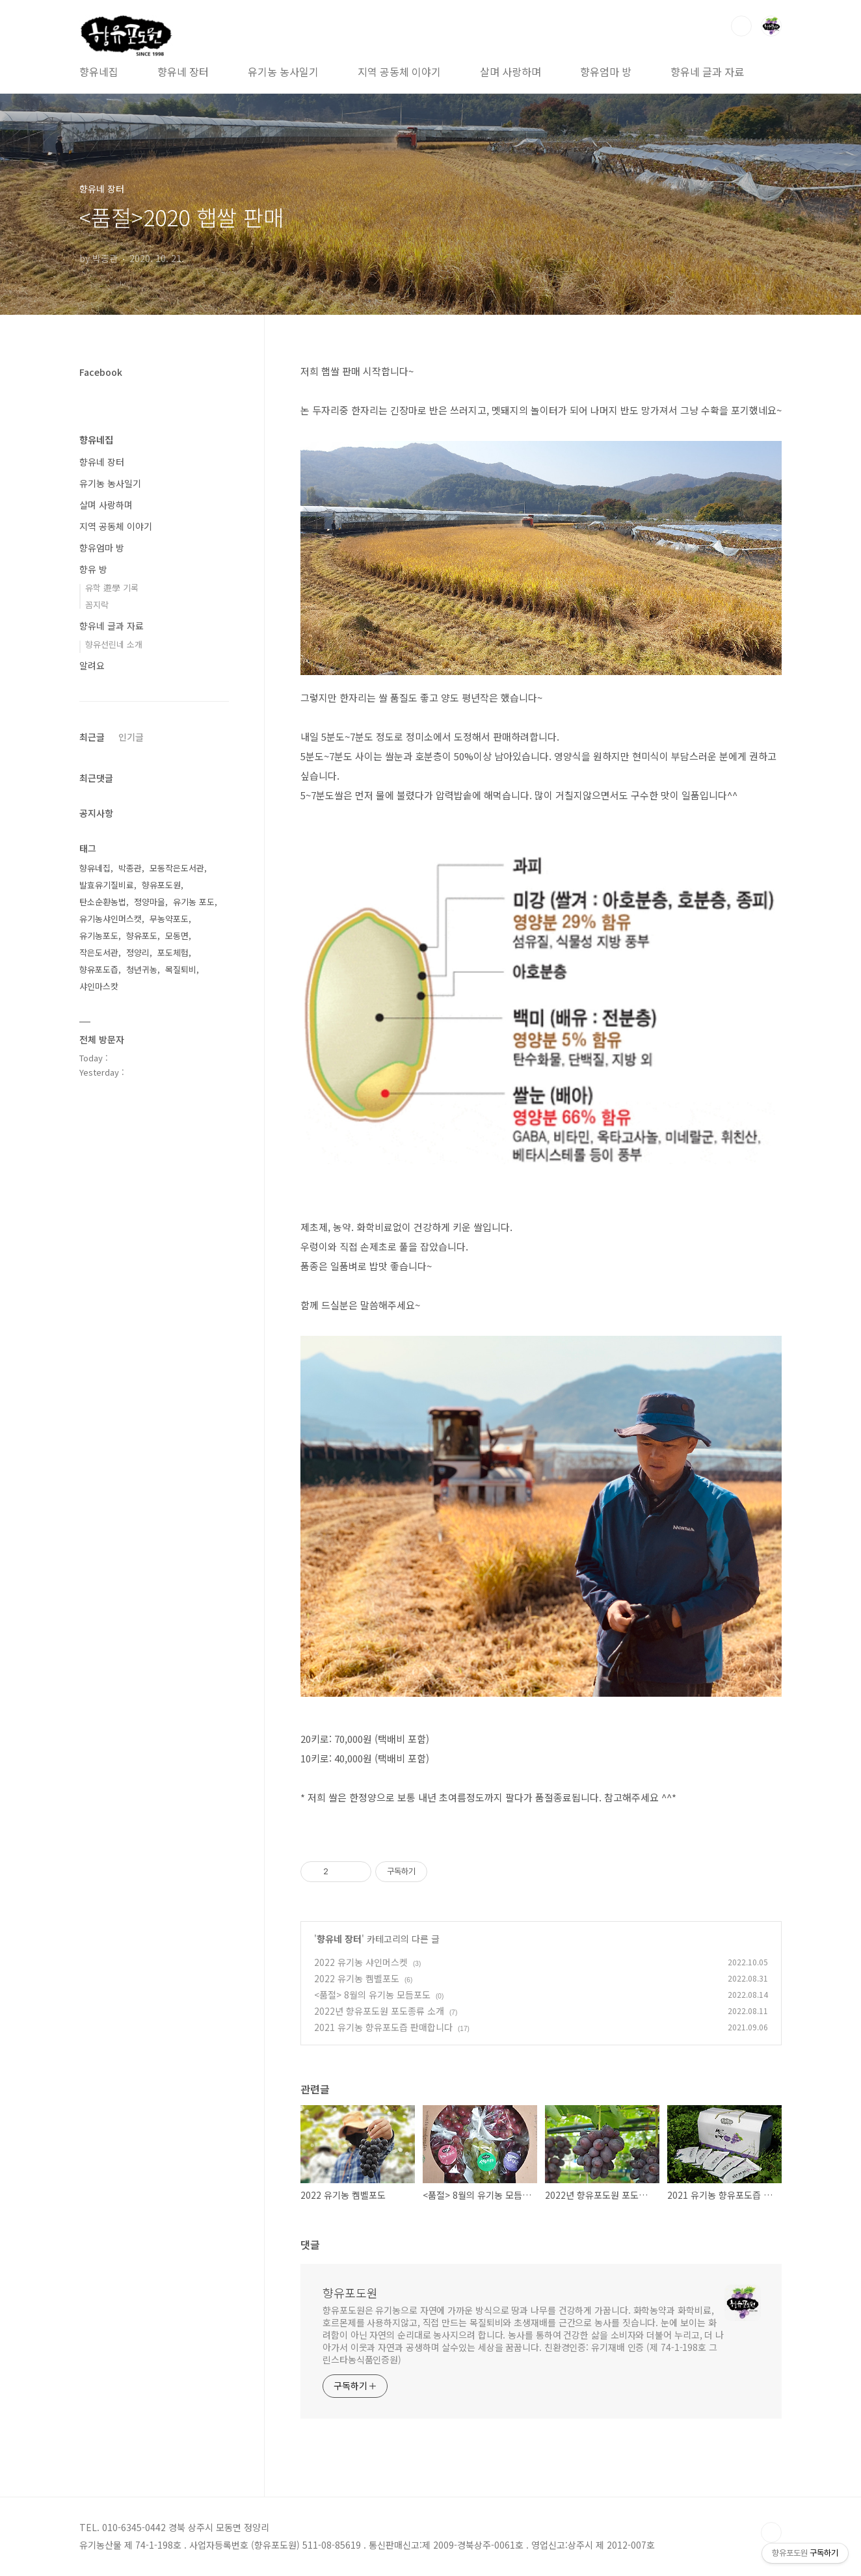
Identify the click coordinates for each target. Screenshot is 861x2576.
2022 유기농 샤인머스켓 (361, 1962)
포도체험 (173, 952)
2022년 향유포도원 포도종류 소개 (379, 2010)
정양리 (138, 952)
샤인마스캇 (98, 986)
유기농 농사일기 (283, 71)
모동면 (177, 935)
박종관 (130, 868)
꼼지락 (97, 604)
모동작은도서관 (177, 868)
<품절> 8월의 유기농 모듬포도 (372, 1994)
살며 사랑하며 (510, 71)
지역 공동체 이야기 (399, 71)
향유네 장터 (183, 71)
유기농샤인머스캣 (110, 918)
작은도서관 (98, 952)
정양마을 (149, 902)
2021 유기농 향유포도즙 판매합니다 (383, 2027)
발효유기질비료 (106, 885)
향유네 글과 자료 (707, 71)
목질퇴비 (180, 969)
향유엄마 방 (605, 71)
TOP (771, 2532)
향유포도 (141, 935)
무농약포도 (169, 918)
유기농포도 (98, 935)
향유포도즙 (98, 969)
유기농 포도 (194, 902)
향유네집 (98, 71)
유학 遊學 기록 (112, 587)
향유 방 (93, 569)
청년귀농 (141, 969)
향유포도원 (350, 2292)
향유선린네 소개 (113, 644)
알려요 (92, 665)
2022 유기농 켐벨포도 (356, 1978)
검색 (741, 26)
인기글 (131, 736)
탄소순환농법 (102, 902)
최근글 (92, 736)
